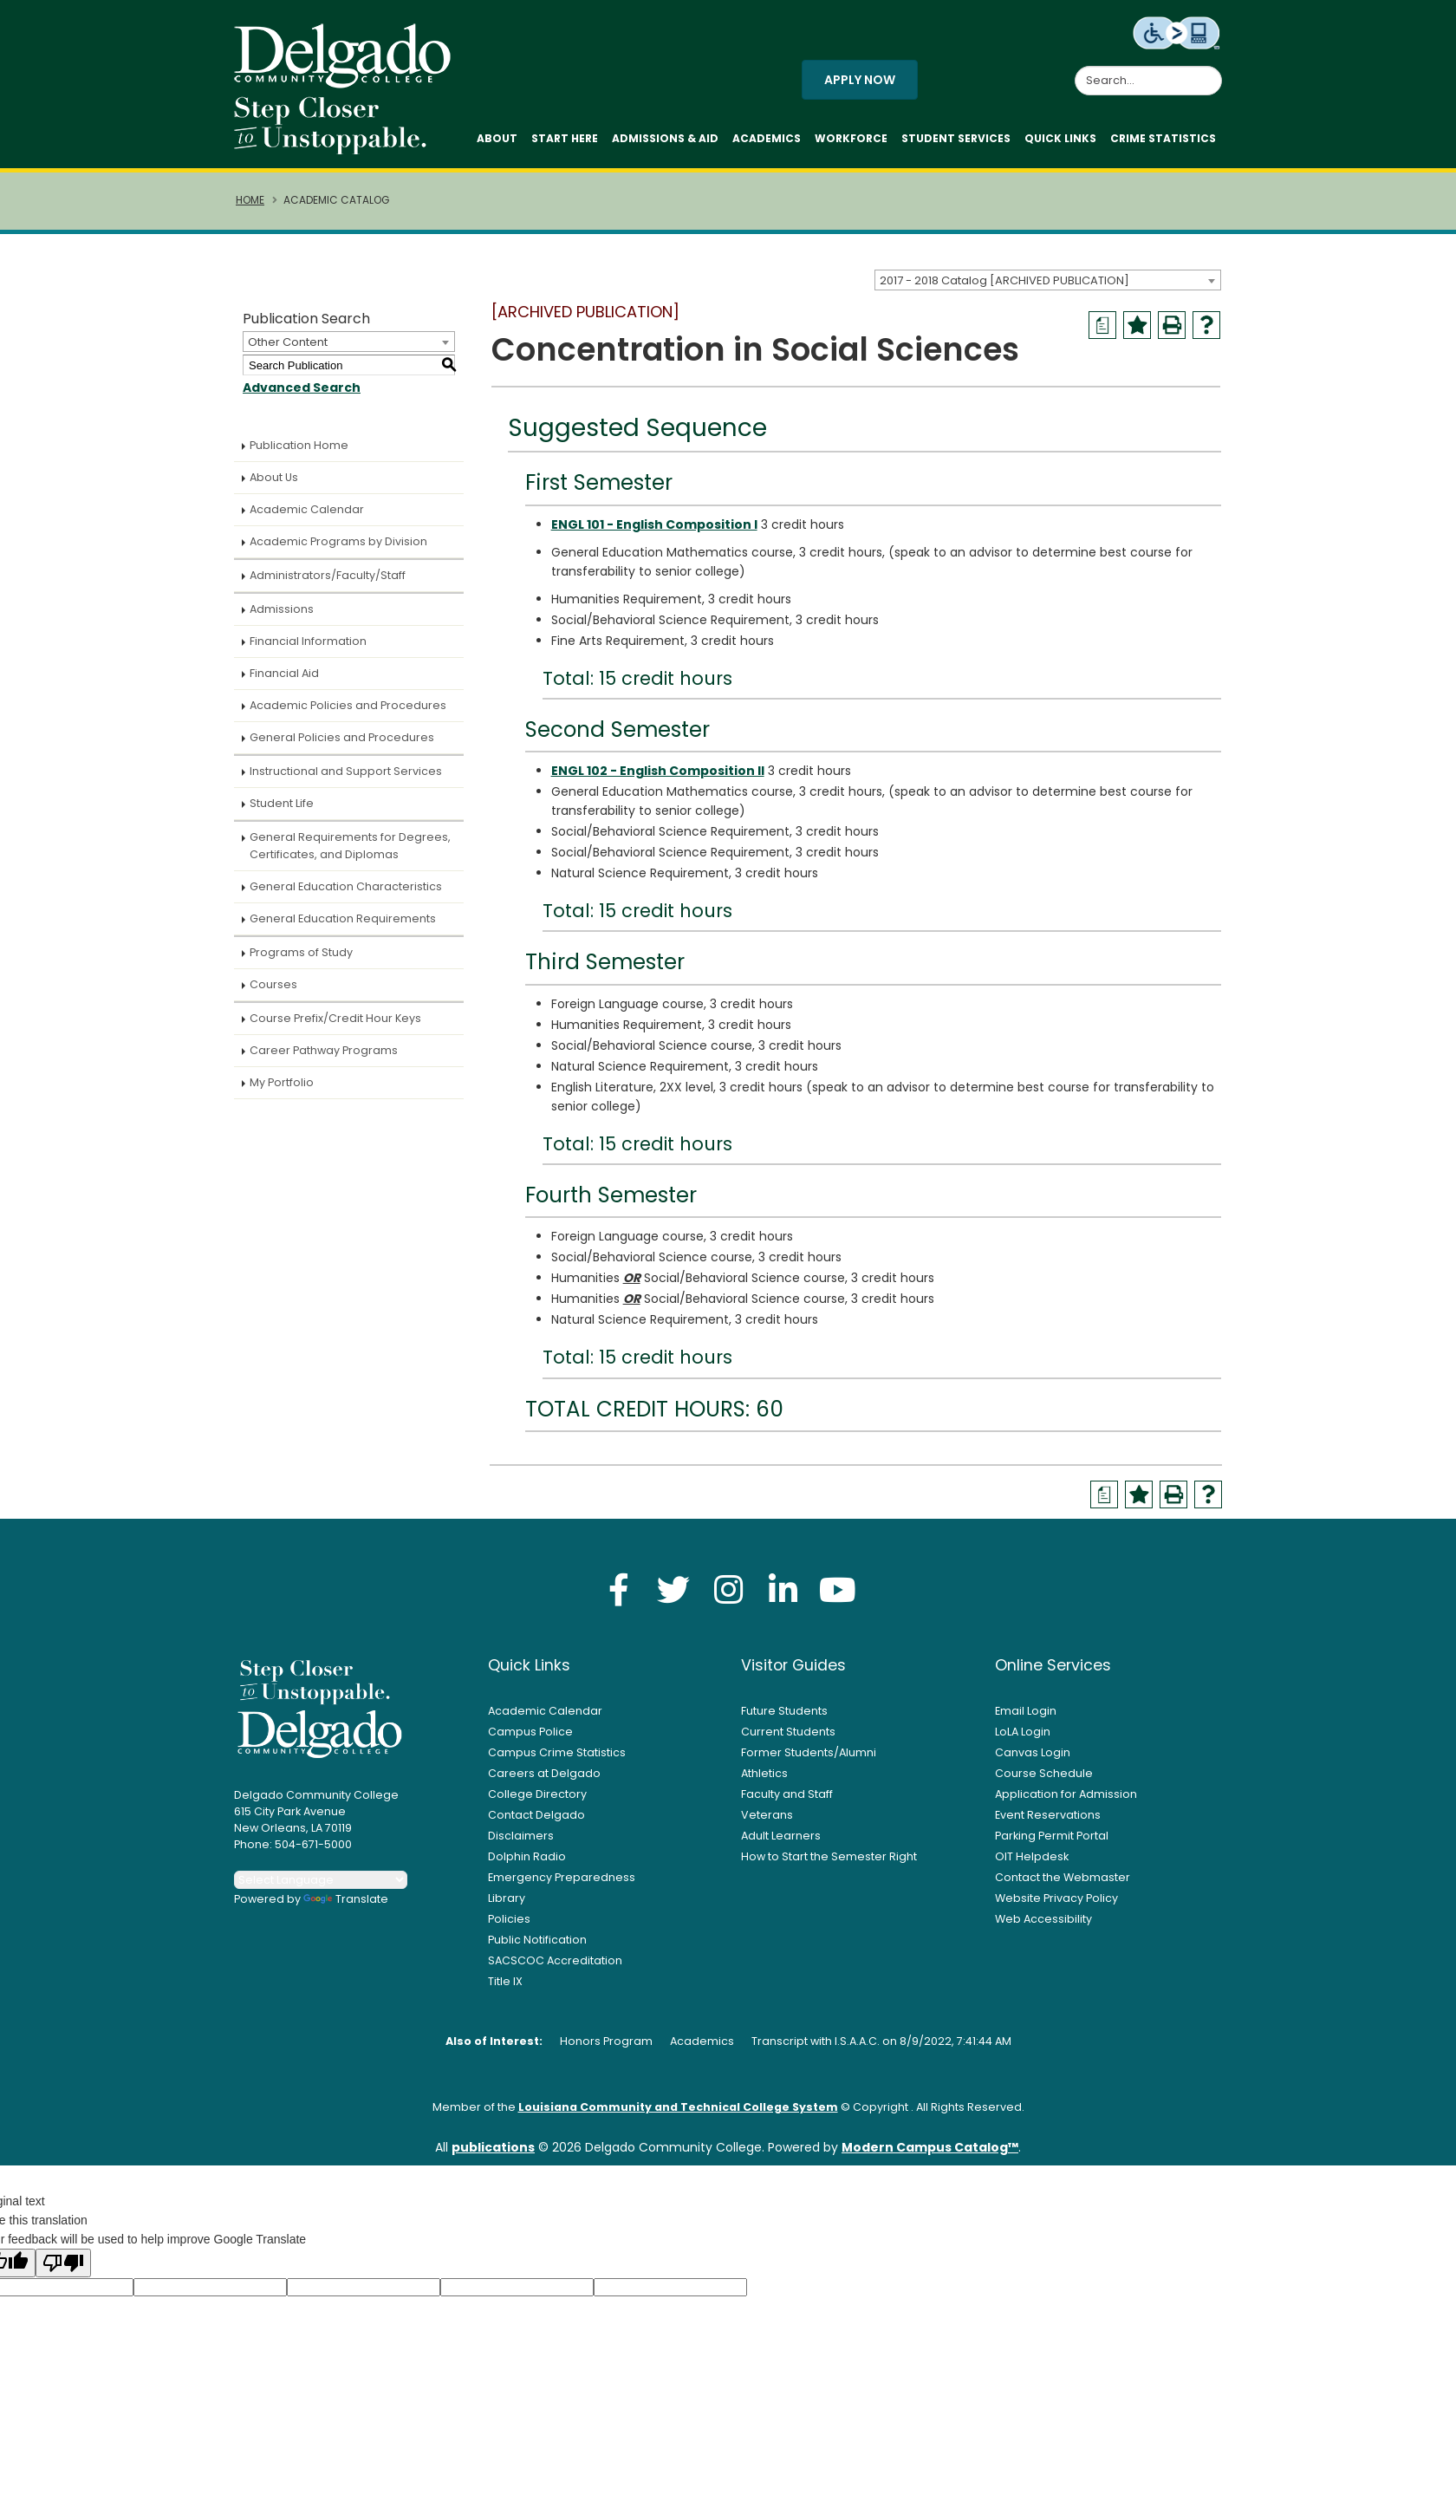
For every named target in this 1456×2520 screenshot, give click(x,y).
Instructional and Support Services (346, 771)
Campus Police (530, 1731)
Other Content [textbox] (288, 342)
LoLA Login (1022, 1731)
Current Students (788, 1731)
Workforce (851, 138)
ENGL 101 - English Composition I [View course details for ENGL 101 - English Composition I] (654, 524)
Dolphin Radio (527, 1856)
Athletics (764, 1773)
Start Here (564, 138)
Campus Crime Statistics (557, 1752)
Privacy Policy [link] (853, 2497)
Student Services (956, 138)
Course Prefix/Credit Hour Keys (335, 1018)
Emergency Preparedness (561, 1877)
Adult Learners (781, 1835)
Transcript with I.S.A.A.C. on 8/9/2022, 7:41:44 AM (881, 2041)
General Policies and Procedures (342, 737)
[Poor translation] (63, 2263)
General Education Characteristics (346, 886)
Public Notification (537, 1939)
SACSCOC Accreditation (555, 1960)
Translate (345, 1899)
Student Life (282, 803)
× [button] (1027, 2493)
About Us (274, 477)
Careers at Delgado (544, 1773)
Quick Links (1060, 138)
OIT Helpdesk (1032, 1856)
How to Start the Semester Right (829, 1856)
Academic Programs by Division (338, 541)
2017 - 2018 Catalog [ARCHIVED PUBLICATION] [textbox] (1004, 280)
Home (250, 200)
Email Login (1025, 1710)
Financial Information (308, 641)
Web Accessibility (1043, 1918)
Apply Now (859, 79)
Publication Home (299, 445)
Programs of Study (301, 952)
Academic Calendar (307, 509)
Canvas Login (1032, 1752)
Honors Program (606, 2041)
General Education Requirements (343, 918)
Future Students (784, 1710)
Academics (766, 138)
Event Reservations (1048, 1814)
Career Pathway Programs (324, 1050)
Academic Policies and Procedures (348, 705)
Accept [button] (974, 2497)
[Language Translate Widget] (320, 1880)
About (497, 138)
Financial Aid (284, 673)
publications (493, 2147)
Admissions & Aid (665, 138)
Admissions (282, 609)
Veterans (767, 1814)
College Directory (537, 1794)
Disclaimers (521, 1835)
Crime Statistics (1163, 138)
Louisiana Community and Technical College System (678, 2107)
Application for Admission (1066, 1794)
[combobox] (1047, 280)
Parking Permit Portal (1051, 1835)
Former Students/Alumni (808, 1752)
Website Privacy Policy (1056, 1898)
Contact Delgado (536, 1814)
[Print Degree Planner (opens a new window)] (1102, 325)
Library (506, 1898)
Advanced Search (302, 387)
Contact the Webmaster (1062, 1877)
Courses (273, 984)
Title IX (505, 1981)
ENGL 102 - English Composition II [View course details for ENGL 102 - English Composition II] (657, 770)
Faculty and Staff (787, 1794)
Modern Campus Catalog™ (930, 2147)
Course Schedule (1044, 1773)
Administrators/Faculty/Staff (328, 575)
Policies (509, 1918)
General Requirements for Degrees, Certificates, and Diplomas (350, 846)
